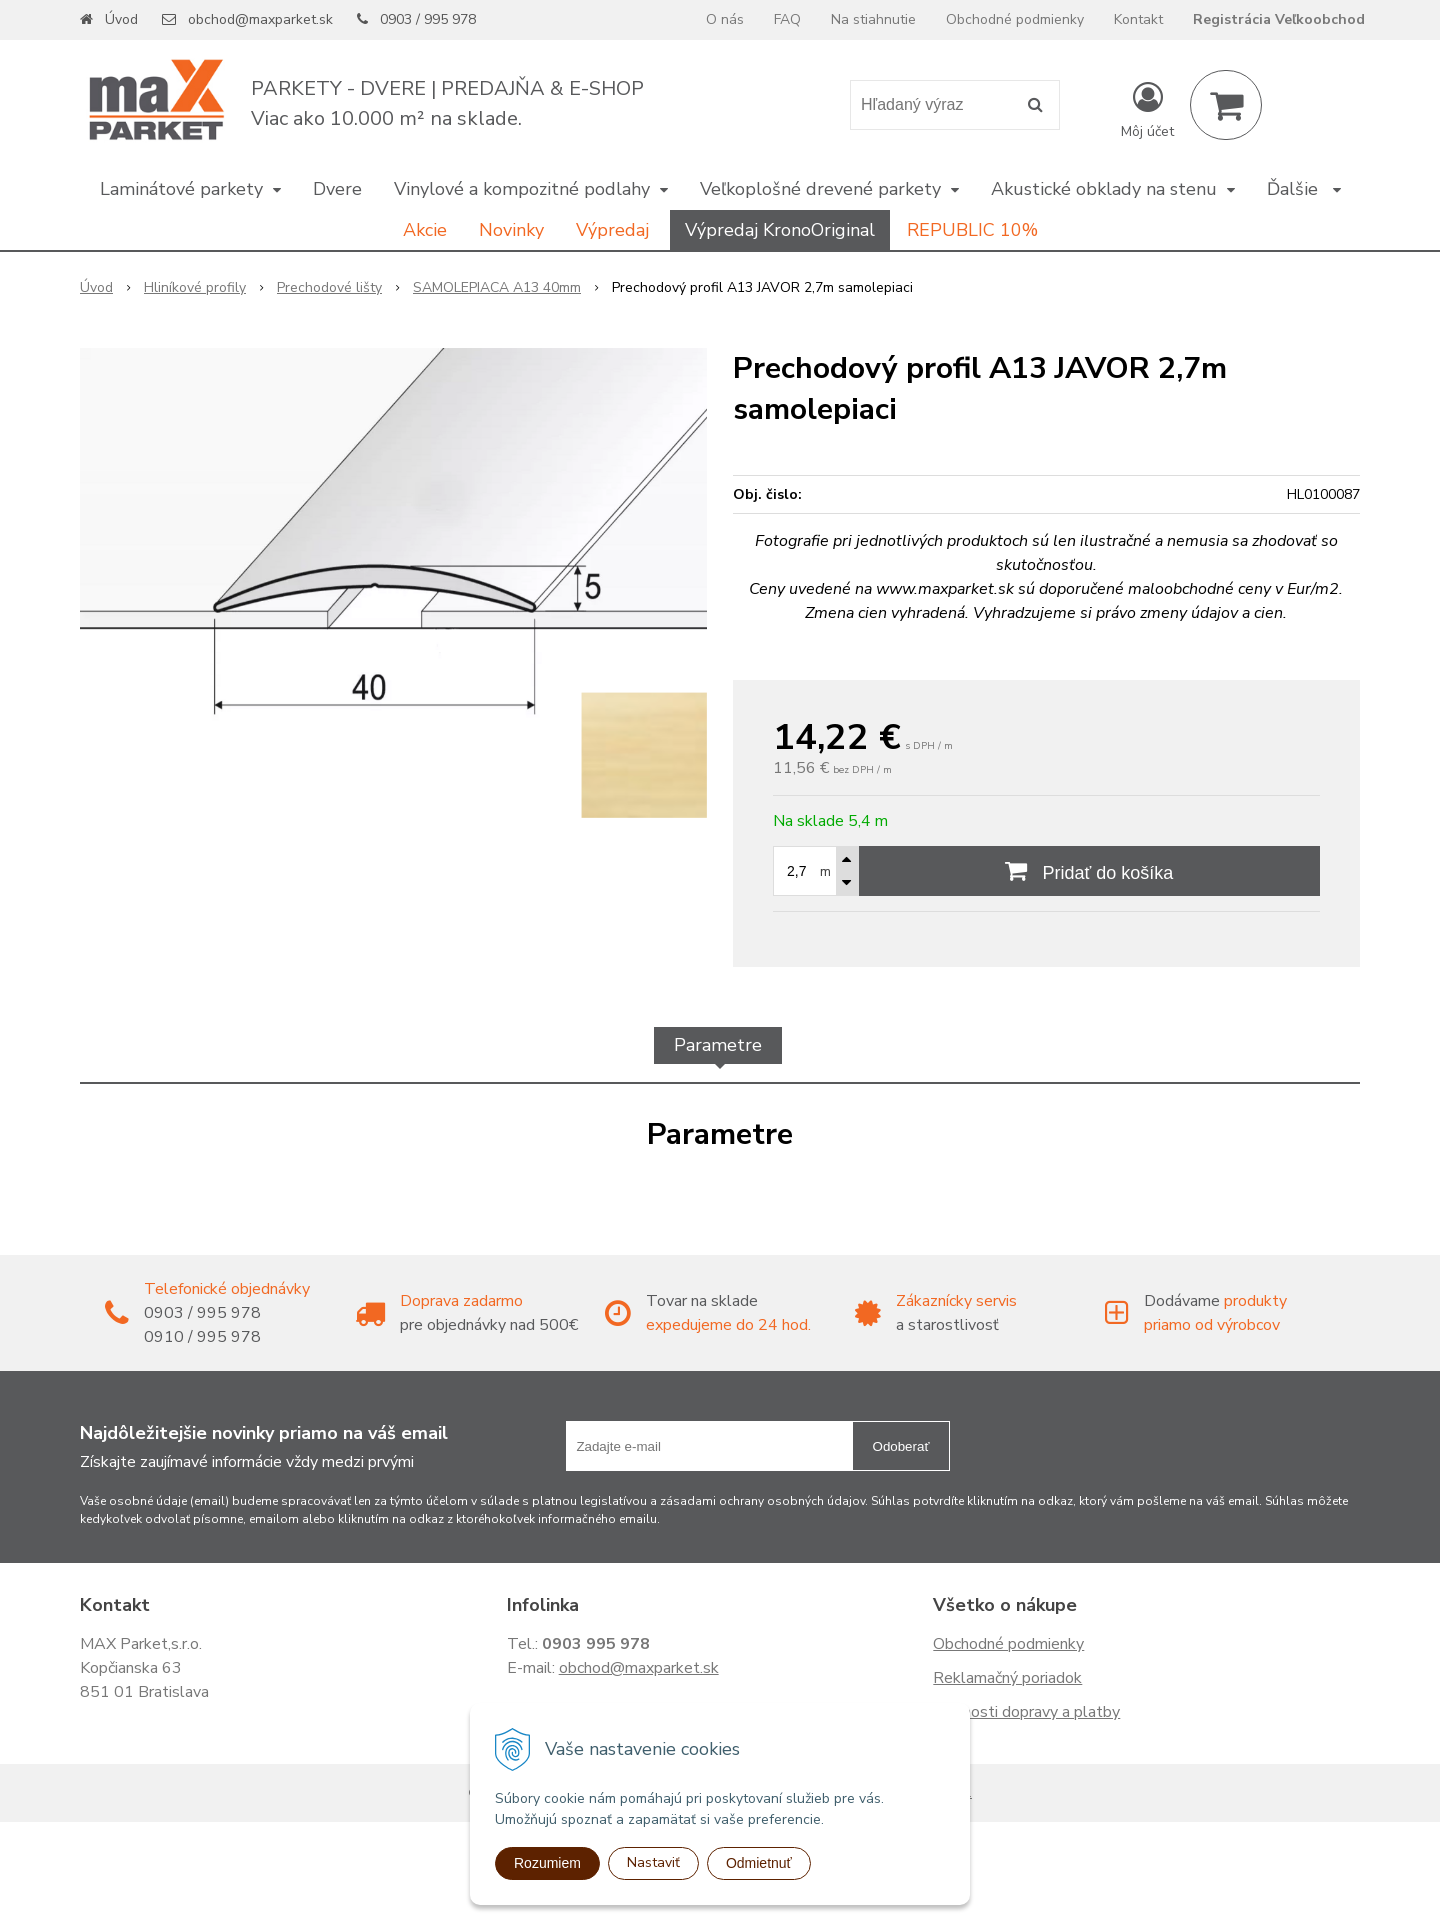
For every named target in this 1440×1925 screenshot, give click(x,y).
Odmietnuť (759, 1863)
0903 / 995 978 (428, 19)
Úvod (121, 19)
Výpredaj (612, 230)
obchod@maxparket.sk (260, 19)
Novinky (511, 230)
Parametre (718, 1045)
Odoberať (901, 1446)
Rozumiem (547, 1863)
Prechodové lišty (329, 287)
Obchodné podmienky (1015, 19)
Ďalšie (1304, 189)
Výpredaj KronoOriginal (780, 230)
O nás (725, 19)
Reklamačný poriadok (1007, 1678)
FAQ (787, 19)
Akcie (425, 230)
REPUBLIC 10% (972, 230)
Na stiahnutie (873, 19)
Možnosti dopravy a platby (1026, 1712)
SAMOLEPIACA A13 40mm (497, 287)
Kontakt (1138, 19)
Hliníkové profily (195, 287)
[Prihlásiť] (1147, 109)
